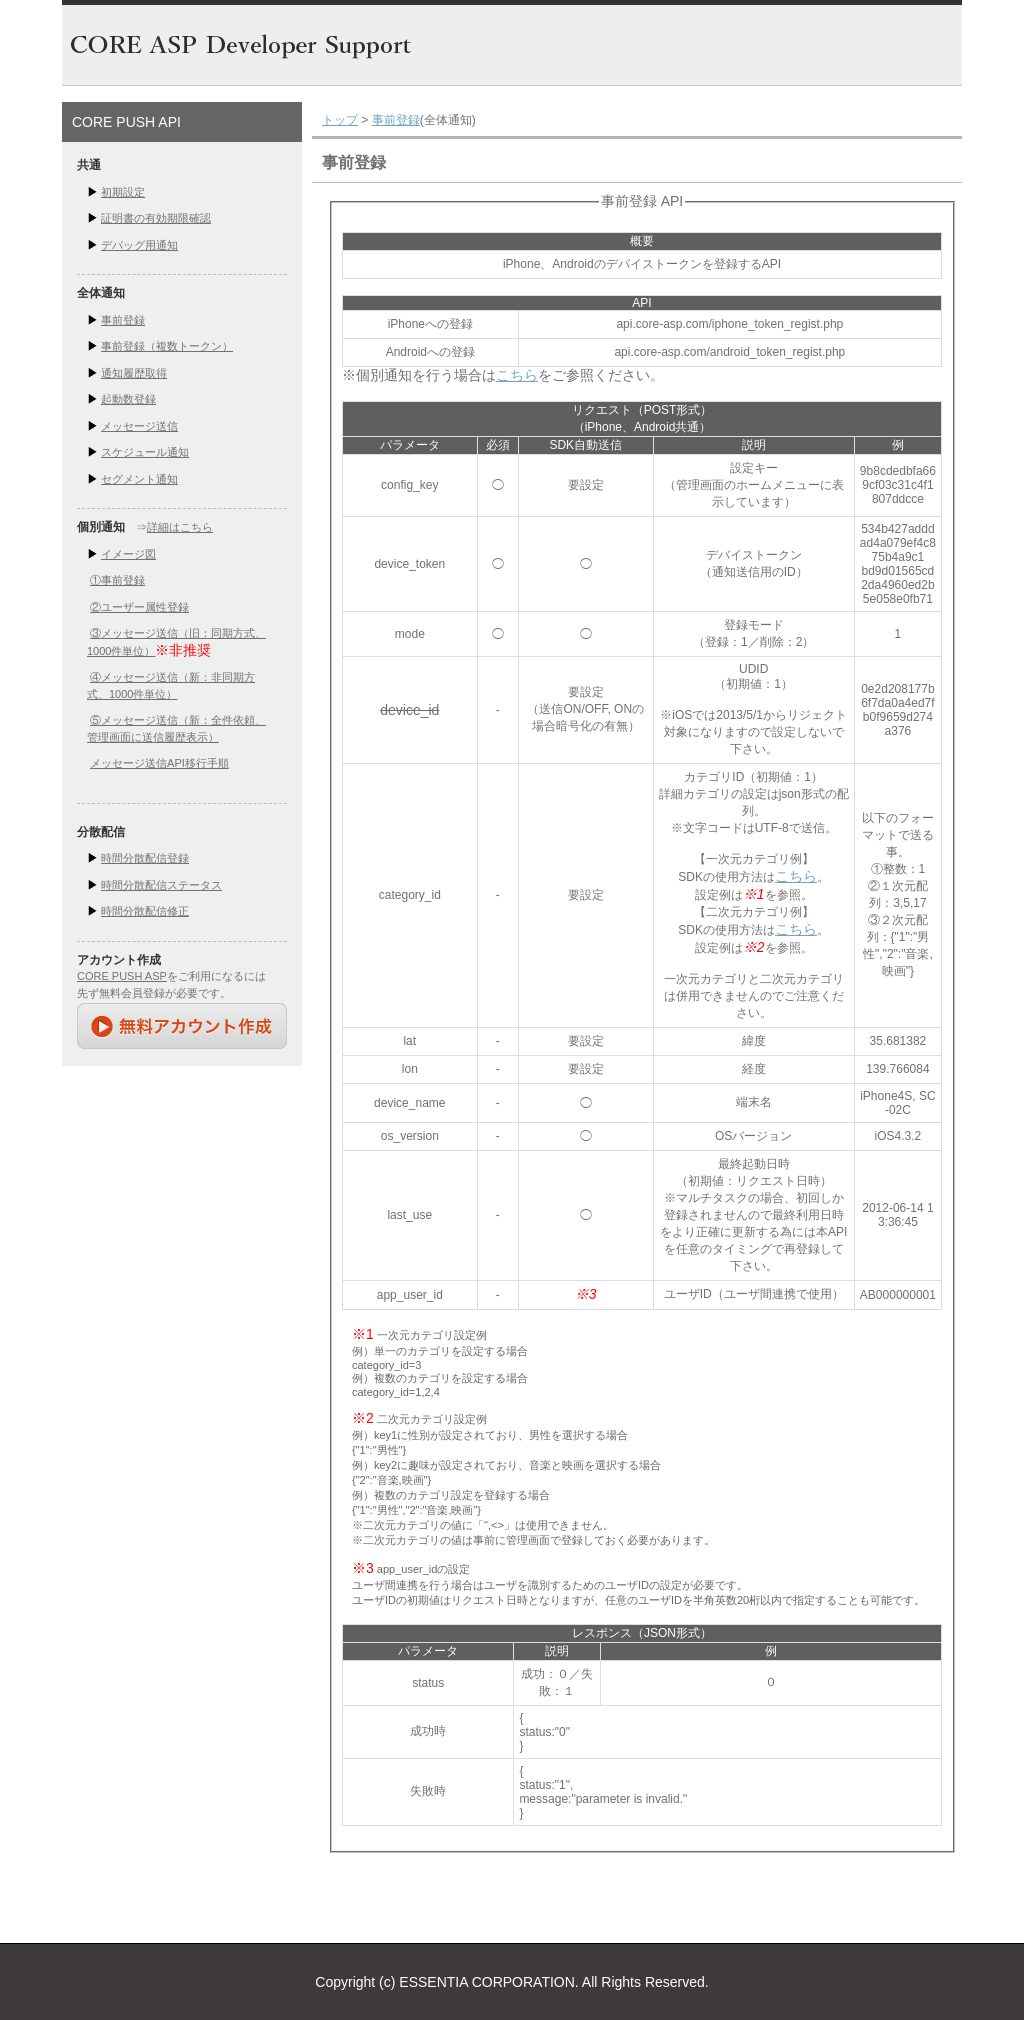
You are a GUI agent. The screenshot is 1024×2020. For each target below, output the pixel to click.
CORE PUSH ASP (122, 976)
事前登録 (123, 320)
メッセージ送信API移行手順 (159, 763)
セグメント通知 (139, 479)
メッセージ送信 (139, 426)
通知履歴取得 (134, 373)
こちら (517, 375)
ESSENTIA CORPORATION (487, 1982)
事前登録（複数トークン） (167, 346)
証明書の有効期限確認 (156, 218)
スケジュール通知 (145, 452)
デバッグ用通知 (139, 245)
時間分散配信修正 (145, 911)
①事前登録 (117, 580)
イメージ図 (128, 554)
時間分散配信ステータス (161, 885)
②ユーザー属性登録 (139, 607)
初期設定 (123, 192)
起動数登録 (128, 399)
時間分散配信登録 (145, 858)
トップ (340, 120)
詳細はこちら (180, 527)
